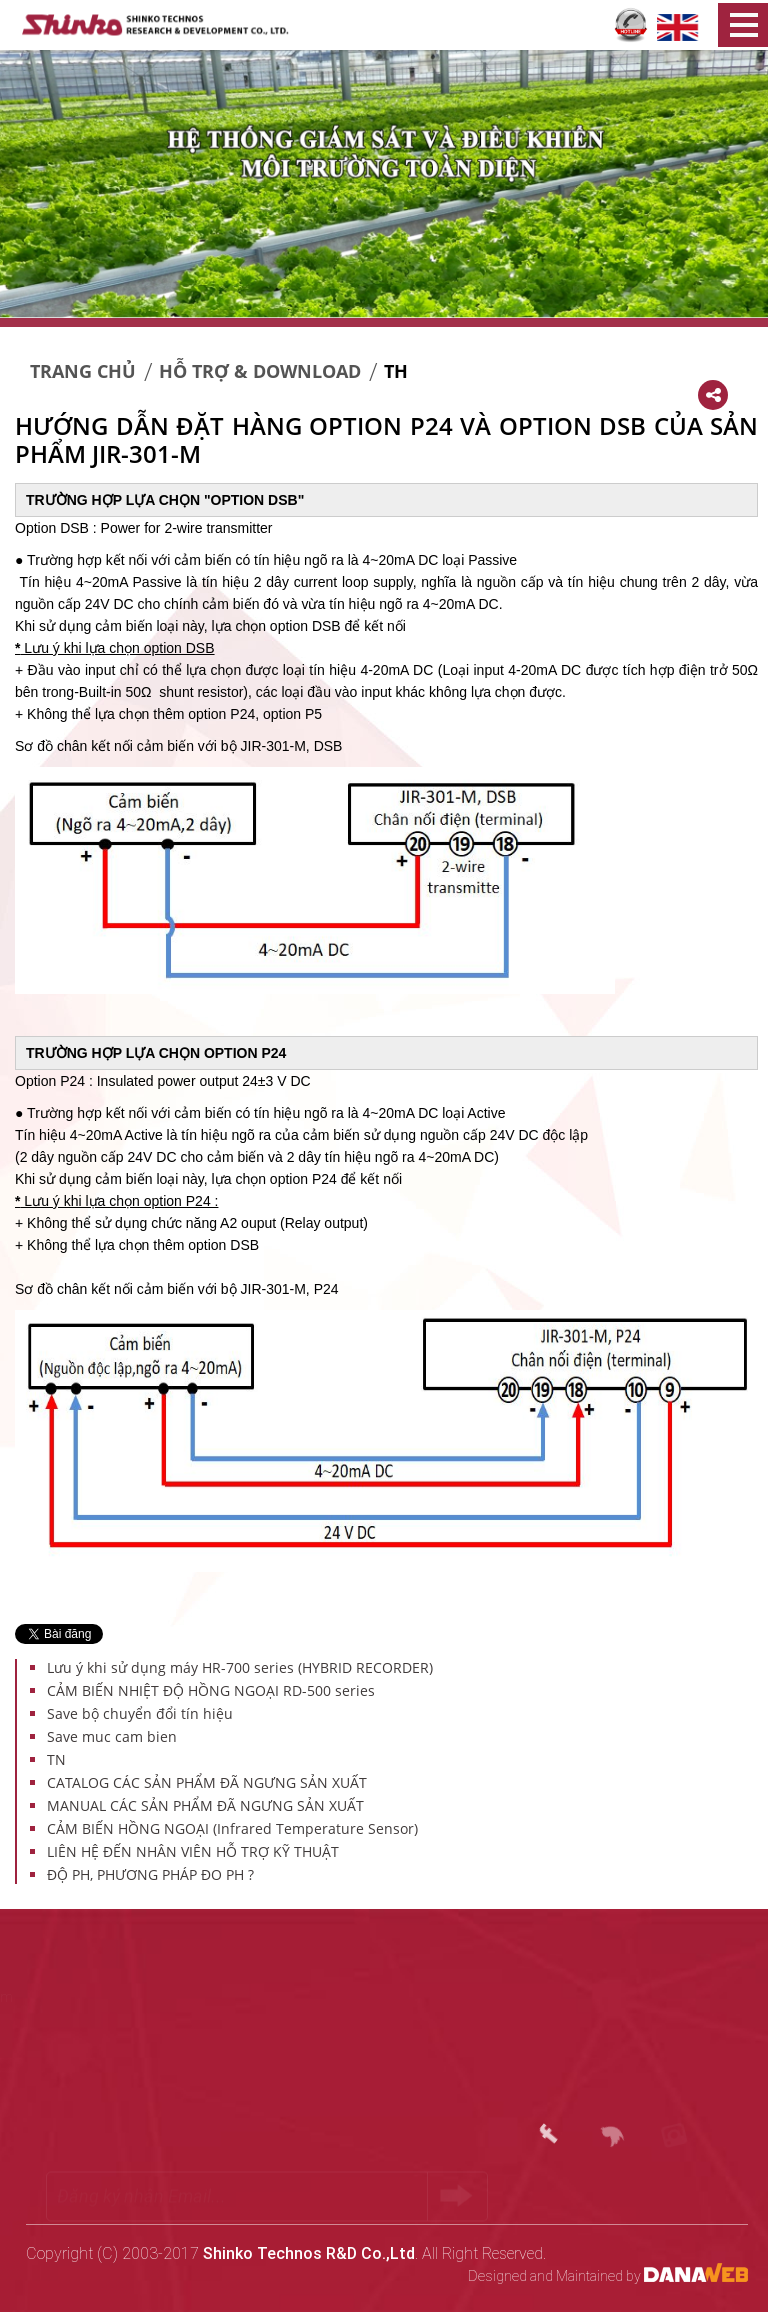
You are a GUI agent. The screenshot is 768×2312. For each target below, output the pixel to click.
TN (56, 1759)
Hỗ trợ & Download (260, 371)
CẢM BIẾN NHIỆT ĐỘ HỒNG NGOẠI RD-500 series (211, 1690)
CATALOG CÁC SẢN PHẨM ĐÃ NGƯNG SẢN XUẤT (207, 1782)
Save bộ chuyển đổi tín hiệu (140, 1713)
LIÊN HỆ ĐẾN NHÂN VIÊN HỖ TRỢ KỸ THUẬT (193, 1851)
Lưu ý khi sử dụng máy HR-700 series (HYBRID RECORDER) (240, 1667)
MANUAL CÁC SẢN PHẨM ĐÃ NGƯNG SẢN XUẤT (205, 1805)
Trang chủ (83, 371)
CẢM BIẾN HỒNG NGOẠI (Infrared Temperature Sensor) (232, 1828)
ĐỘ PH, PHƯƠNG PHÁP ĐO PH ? (150, 1874)
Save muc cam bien (112, 1736)
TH (396, 371)
